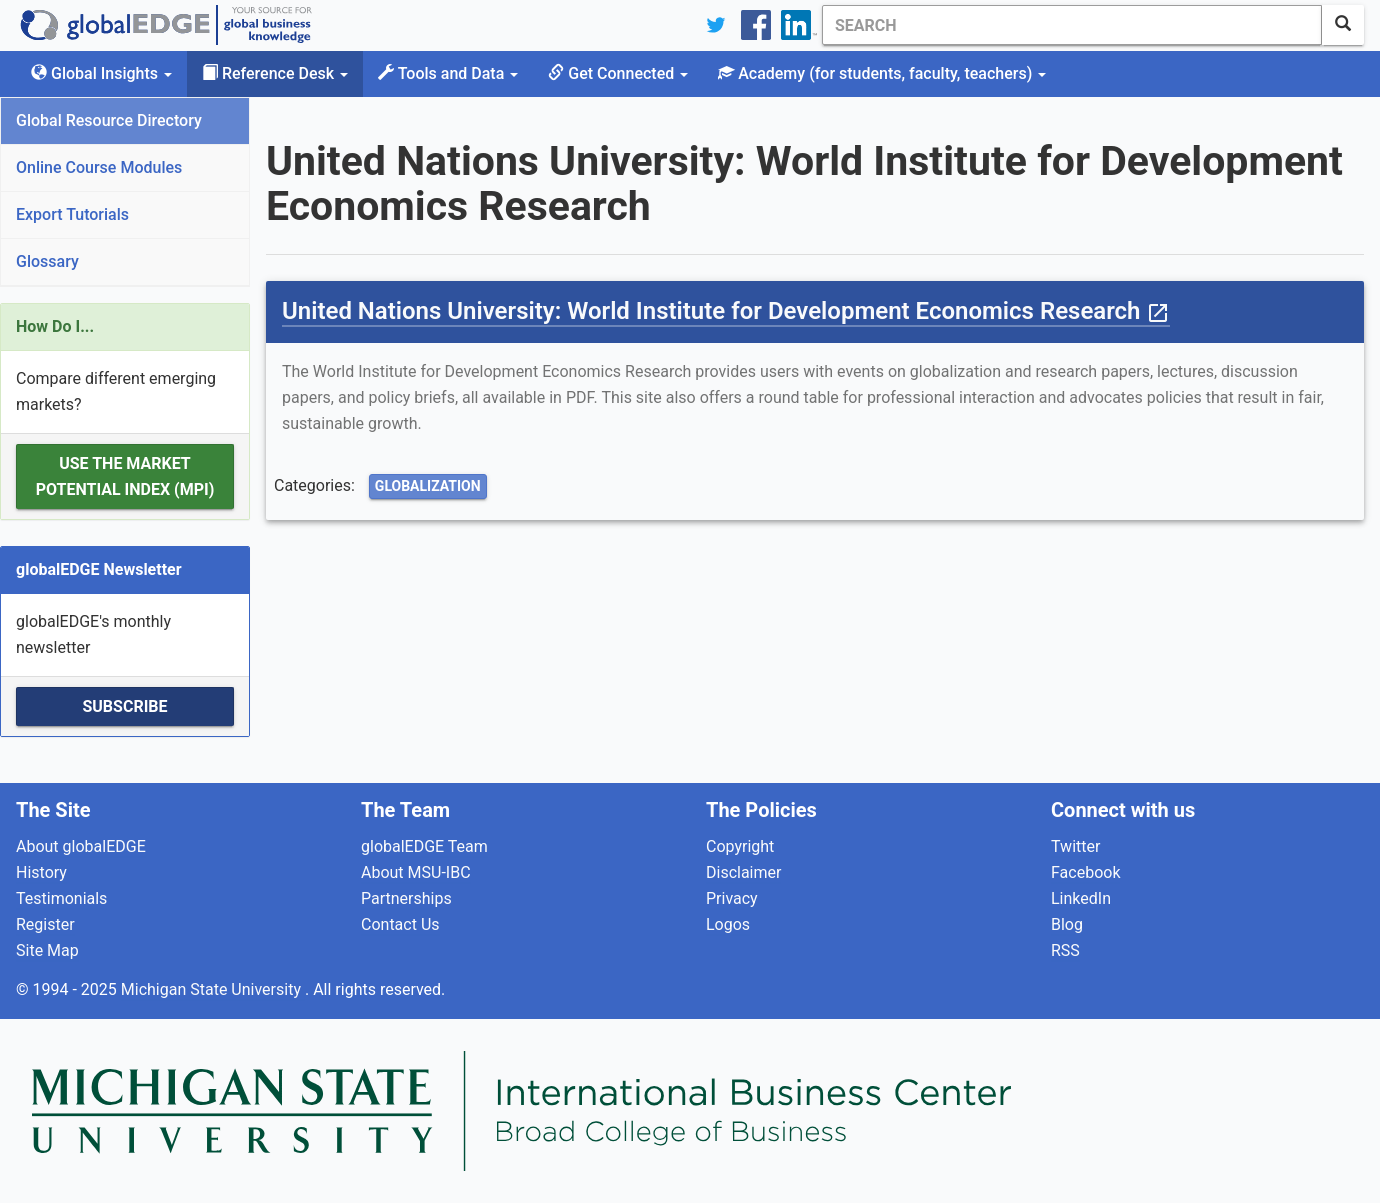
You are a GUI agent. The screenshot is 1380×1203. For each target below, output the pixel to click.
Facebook (1085, 872)
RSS (1065, 950)
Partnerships (406, 898)
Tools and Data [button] (448, 73)
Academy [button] (882, 73)
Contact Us (400, 924)
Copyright (740, 846)
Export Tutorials (72, 214)
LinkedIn (1081, 898)
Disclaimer (743, 872)
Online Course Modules (99, 167)
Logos (728, 924)
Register (45, 924)
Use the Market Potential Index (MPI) (125, 476)
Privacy (732, 898)
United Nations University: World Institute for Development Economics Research (726, 311)
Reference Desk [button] (275, 73)
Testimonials (61, 898)
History (41, 872)
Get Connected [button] (618, 73)
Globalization (428, 486)
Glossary (47, 261)
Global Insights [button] (101, 73)
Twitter (1075, 846)
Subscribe (124, 706)
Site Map (47, 950)
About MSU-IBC (416, 872)
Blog (1067, 924)
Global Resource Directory (109, 120)
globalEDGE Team (424, 846)
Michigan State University (213, 989)
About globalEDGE (81, 846)
